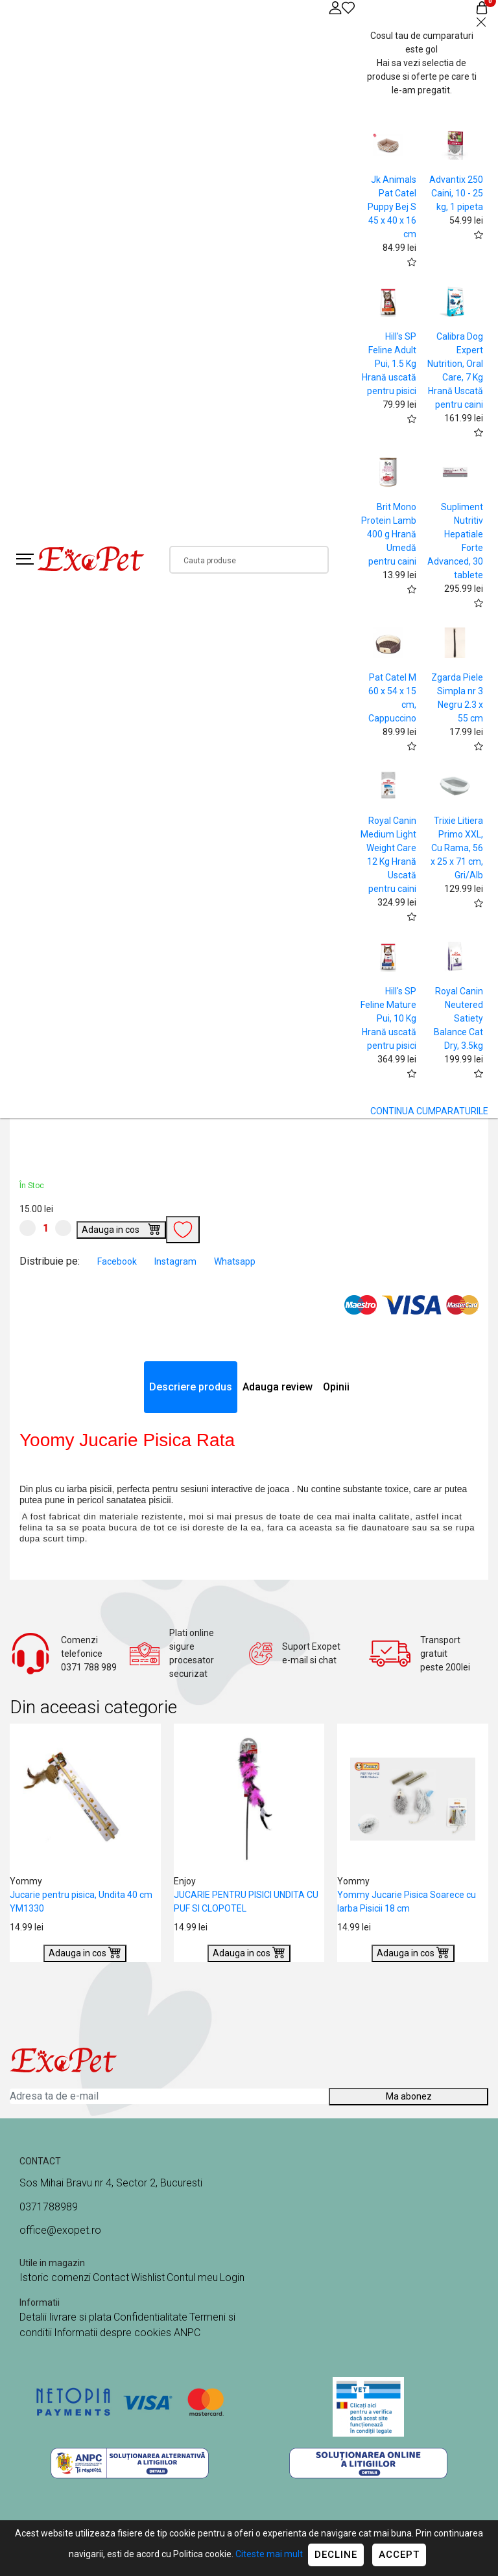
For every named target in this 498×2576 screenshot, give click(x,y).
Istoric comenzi (55, 2277)
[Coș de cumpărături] (481, 7)
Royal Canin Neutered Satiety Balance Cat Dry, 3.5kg (458, 1018)
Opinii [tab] (336, 1387)
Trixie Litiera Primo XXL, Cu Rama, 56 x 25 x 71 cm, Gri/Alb (457, 847)
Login (232, 2277)
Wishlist (148, 2277)
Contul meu (192, 2277)
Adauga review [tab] (278, 1387)
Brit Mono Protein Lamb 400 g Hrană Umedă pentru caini (388, 534)
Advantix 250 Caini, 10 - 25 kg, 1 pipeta (456, 193)
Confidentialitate (150, 2317)
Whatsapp (234, 1261)
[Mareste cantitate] (63, 1228)
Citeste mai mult (269, 2554)
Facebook (118, 1261)
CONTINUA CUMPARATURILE (429, 1111)
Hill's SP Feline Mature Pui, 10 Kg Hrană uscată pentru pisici (388, 1018)
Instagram (176, 1261)
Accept (399, 2554)
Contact (111, 2277)
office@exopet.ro (60, 2230)
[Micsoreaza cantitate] (27, 1228)
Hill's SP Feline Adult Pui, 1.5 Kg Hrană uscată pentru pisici (389, 363)
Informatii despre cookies (114, 2332)
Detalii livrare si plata (65, 2317)
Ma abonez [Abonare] (409, 2096)
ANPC (187, 2332)
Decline (335, 2554)
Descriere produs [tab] (190, 1387)
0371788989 (48, 2207)
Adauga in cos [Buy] (121, 1228)
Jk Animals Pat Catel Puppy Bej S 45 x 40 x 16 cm (392, 206)
